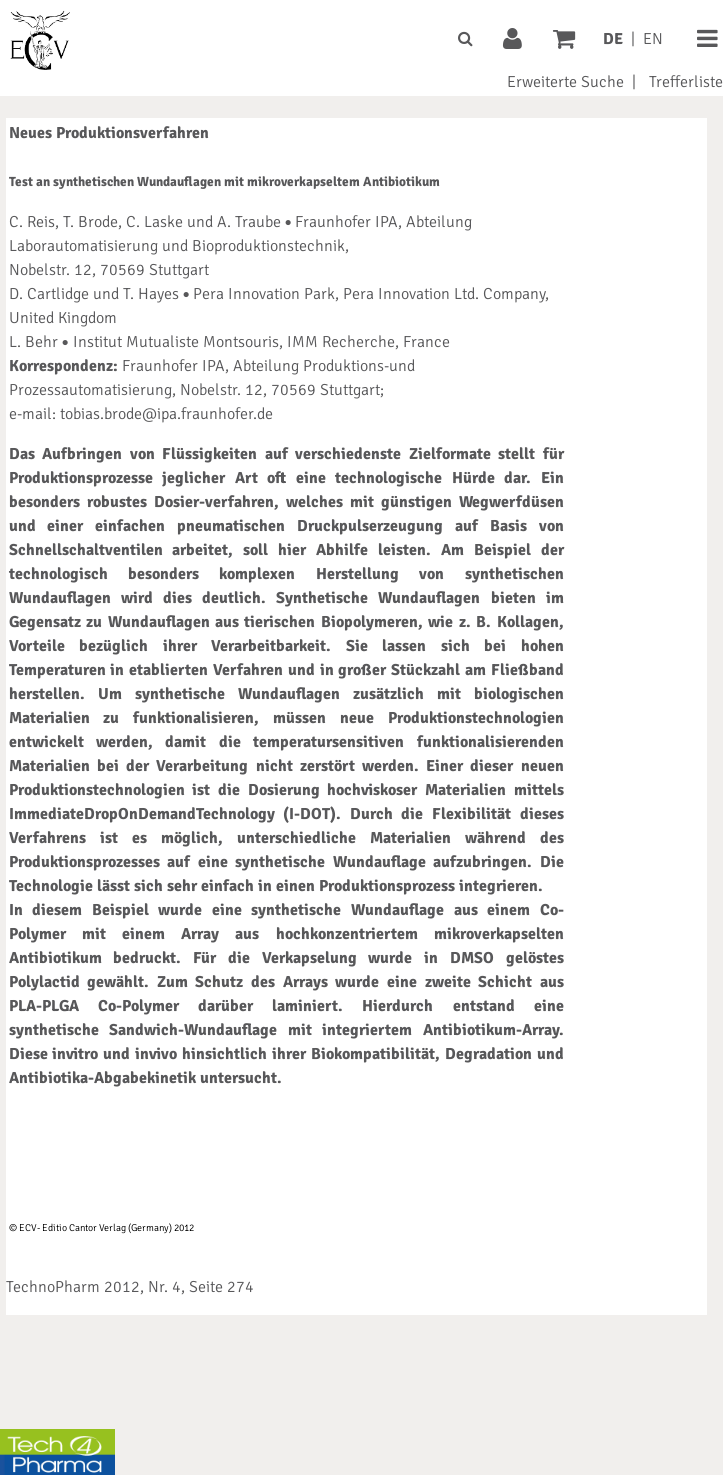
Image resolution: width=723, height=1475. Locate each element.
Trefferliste (686, 82)
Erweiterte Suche (565, 82)
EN (653, 39)
